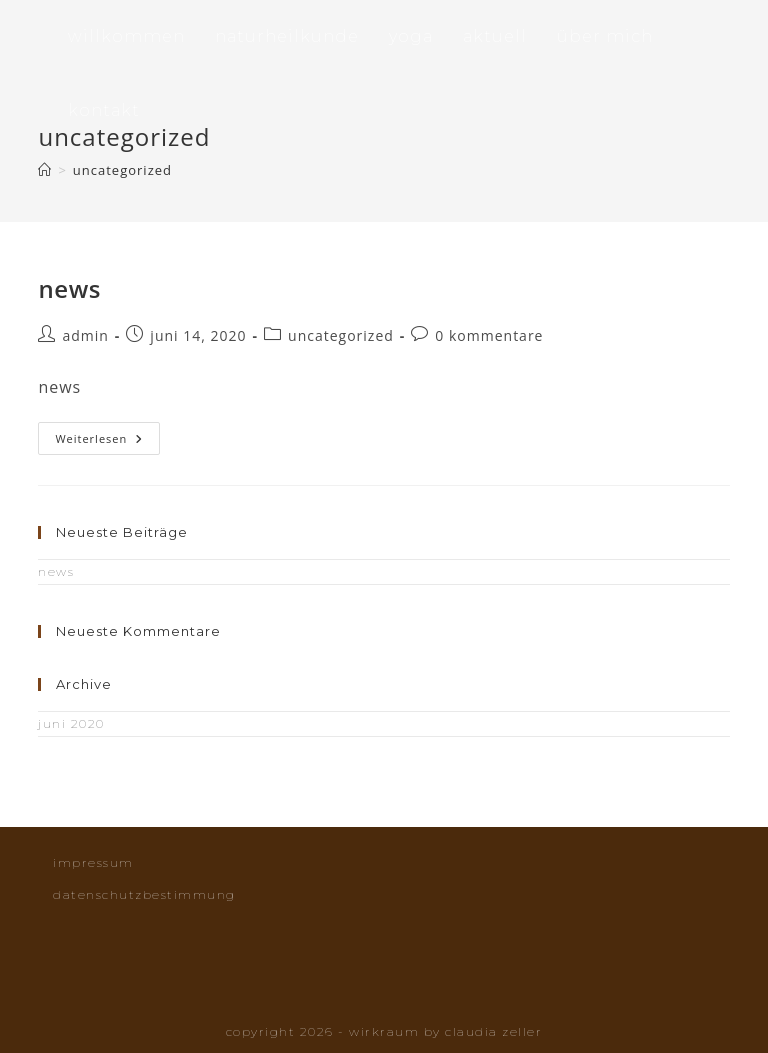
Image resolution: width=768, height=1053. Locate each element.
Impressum (93, 862)
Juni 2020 (71, 723)
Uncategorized (122, 170)
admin (85, 335)
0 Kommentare (489, 335)
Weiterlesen (107, 438)
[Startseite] (45, 170)
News (69, 288)
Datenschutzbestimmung (144, 894)
